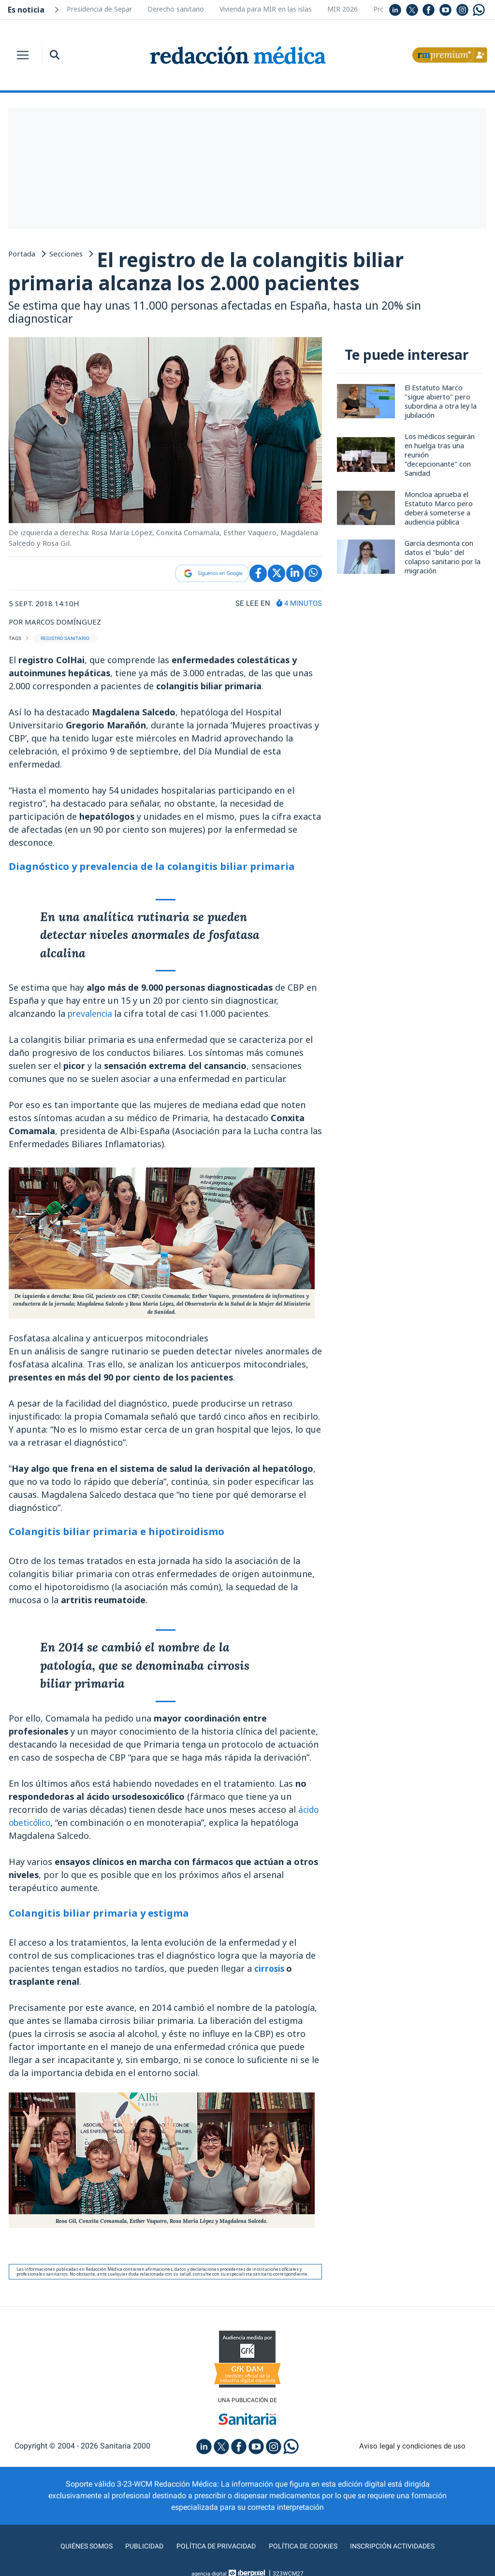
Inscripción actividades (402, 2548)
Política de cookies (306, 2548)
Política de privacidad (212, 2548)
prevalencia (93, 1015)
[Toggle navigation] (23, 55)
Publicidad (136, 2548)
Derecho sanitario (175, 9)
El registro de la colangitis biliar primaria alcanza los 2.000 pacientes (212, 272)
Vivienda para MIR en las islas (265, 9)
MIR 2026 (342, 9)
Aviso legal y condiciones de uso (412, 2448)
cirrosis (271, 1970)
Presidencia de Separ (99, 9)
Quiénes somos (75, 2548)
